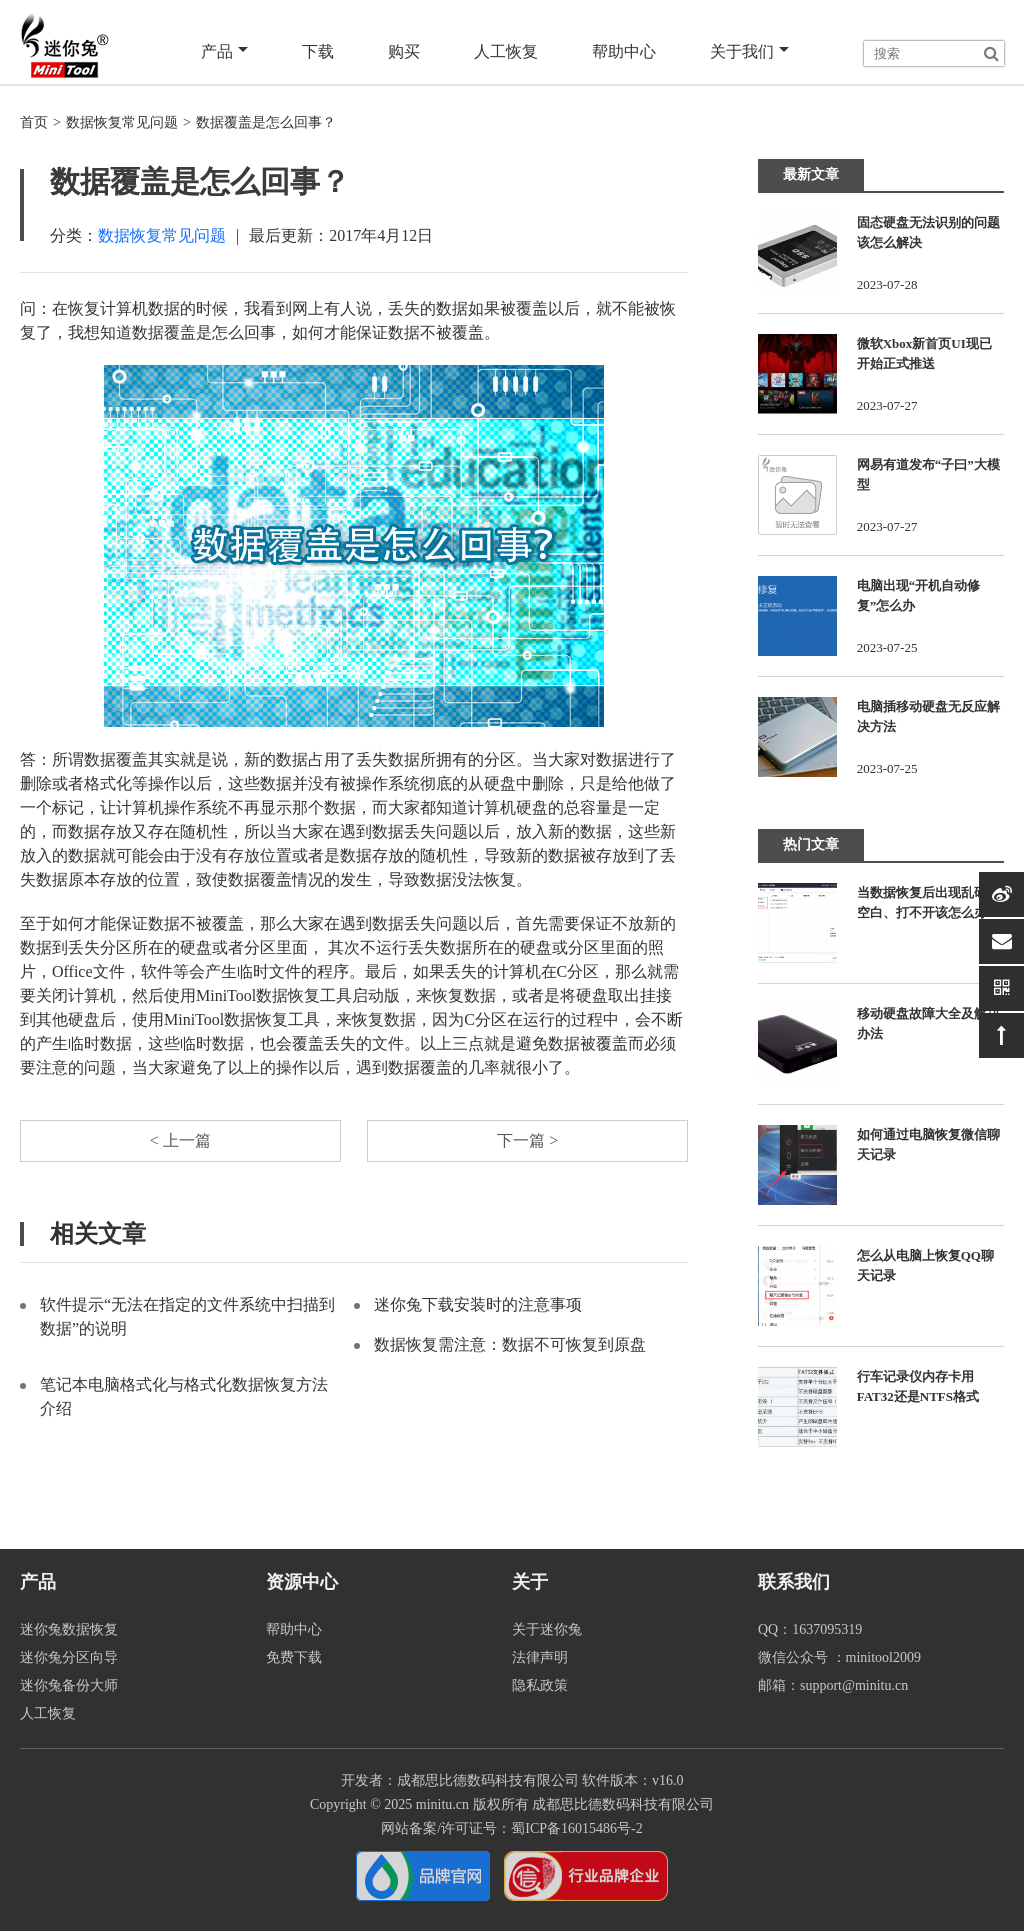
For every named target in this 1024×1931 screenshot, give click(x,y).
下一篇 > (527, 1140)
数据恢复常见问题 (122, 122)
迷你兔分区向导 (69, 1657)
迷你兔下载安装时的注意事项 (478, 1304)
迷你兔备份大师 (69, 1685)
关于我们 (749, 52)
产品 (224, 52)
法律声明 (540, 1657)
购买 (404, 51)
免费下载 (294, 1657)
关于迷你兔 (547, 1629)
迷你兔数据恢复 (69, 1629)
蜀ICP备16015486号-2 (576, 1828)
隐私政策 (540, 1685)
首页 (34, 122)
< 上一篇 (180, 1140)
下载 (318, 51)
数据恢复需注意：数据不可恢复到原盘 (510, 1344)
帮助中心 (624, 51)
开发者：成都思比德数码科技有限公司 (460, 1780)
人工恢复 (506, 51)
